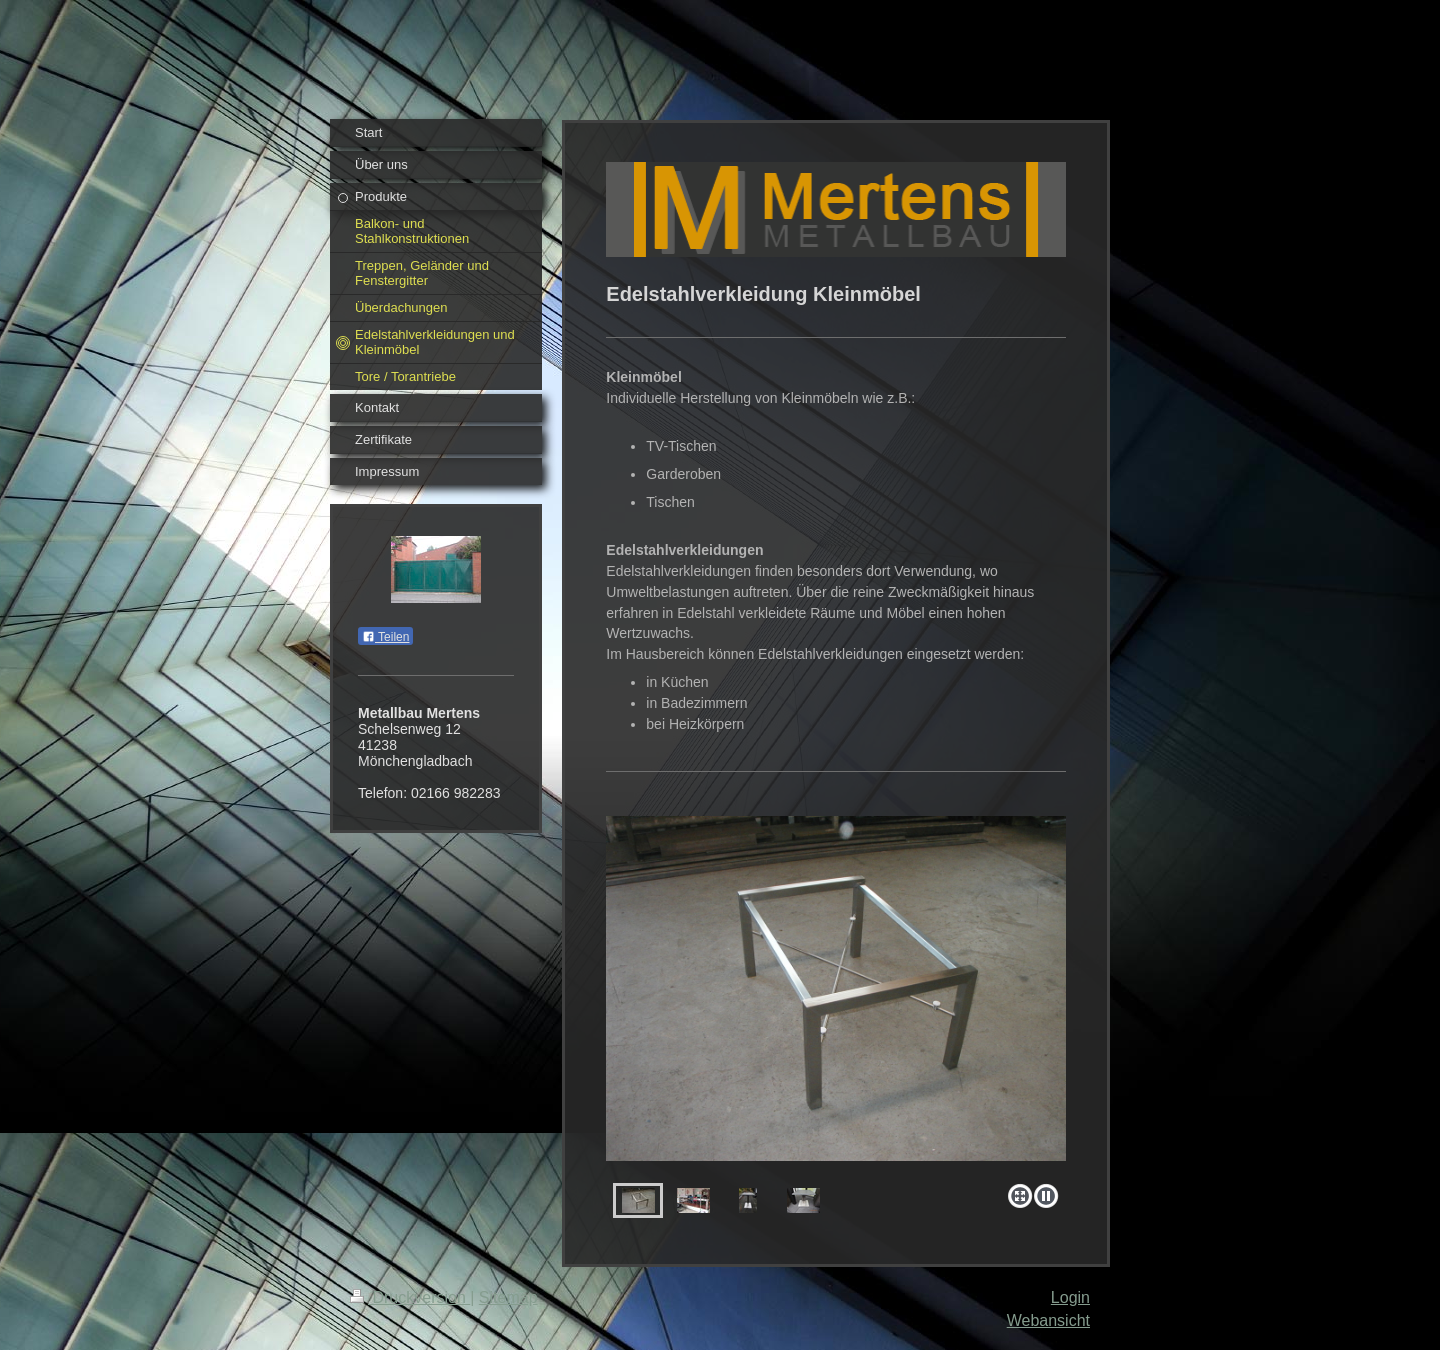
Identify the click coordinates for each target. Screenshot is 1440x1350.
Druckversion (410, 1297)
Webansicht (1048, 1320)
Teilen (385, 637)
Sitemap (508, 1297)
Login (1070, 1297)
